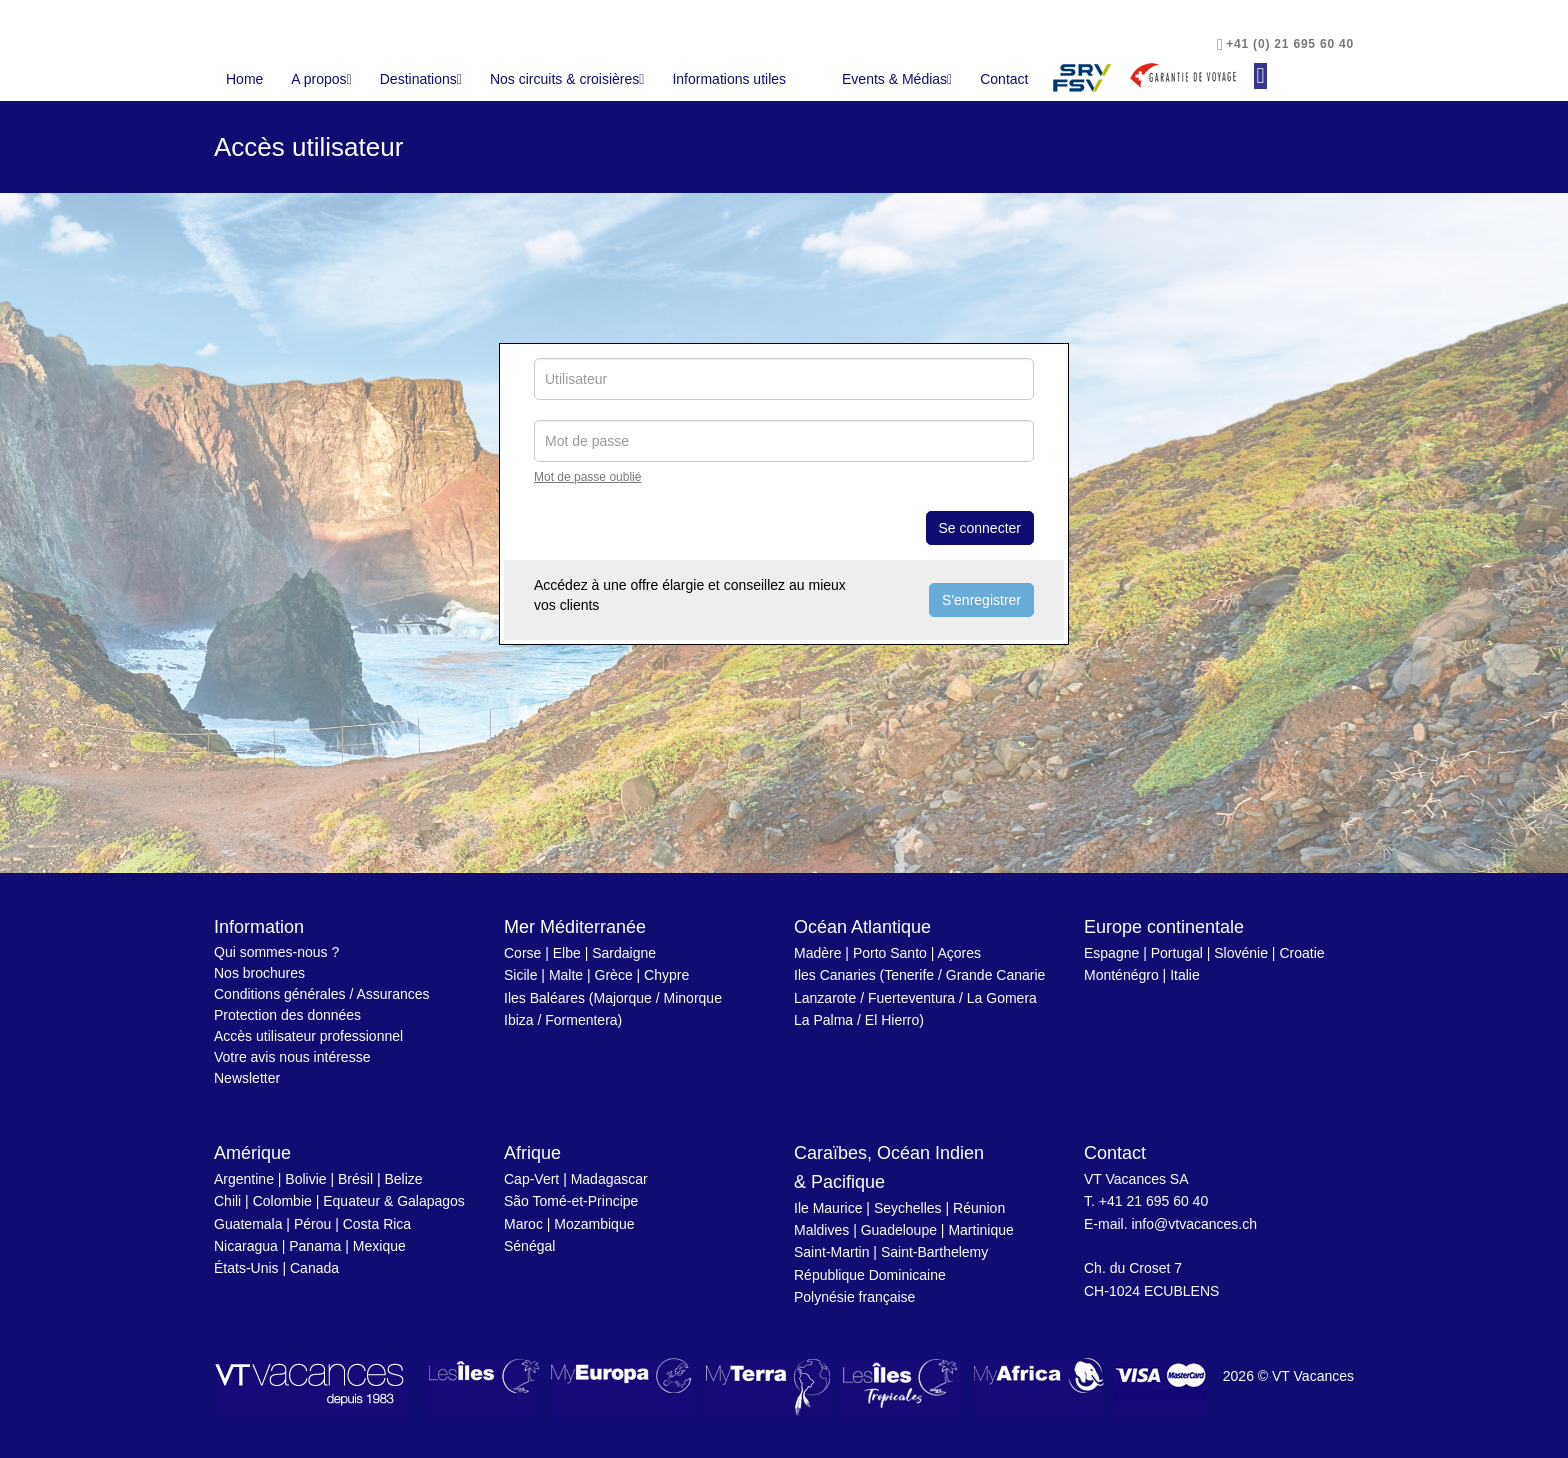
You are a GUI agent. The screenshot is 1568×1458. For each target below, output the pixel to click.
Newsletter (247, 1078)
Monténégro (1121, 975)
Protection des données (287, 1015)
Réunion (979, 1208)
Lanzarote (825, 998)
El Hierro (892, 1020)
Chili (227, 1201)
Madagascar (609, 1179)
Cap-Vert (531, 1179)
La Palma (823, 1020)
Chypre (666, 975)
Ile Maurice (828, 1208)
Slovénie (1241, 953)
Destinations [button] (421, 79)
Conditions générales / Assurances (322, 994)
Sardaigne (624, 953)
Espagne (1111, 953)
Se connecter (980, 528)
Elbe (567, 953)
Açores (959, 953)
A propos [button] (321, 79)
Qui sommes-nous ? (276, 952)
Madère (817, 953)
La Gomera (1002, 998)
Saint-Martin (831, 1252)
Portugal (1177, 953)
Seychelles (908, 1208)
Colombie (282, 1201)
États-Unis (246, 1268)
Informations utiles (729, 79)
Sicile (520, 975)
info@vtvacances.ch (1194, 1224)
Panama (315, 1246)
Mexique (379, 1246)
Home (244, 79)
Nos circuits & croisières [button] (567, 79)
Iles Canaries (835, 975)
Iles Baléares (544, 998)
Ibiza (519, 1020)
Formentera (581, 1020)
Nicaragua (246, 1246)
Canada (314, 1268)
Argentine (244, 1179)
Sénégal (529, 1246)
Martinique (980, 1230)
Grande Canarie (996, 975)
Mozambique (594, 1224)
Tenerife (909, 975)
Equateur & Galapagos (394, 1201)
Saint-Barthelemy (934, 1252)
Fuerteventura (911, 998)
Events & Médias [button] (897, 79)
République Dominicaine (870, 1275)
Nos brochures (259, 973)
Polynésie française (854, 1297)
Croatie (1301, 953)
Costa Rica (377, 1224)
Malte (566, 975)
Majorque (623, 998)
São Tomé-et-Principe (571, 1201)
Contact (1004, 79)
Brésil (355, 1179)
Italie (1185, 975)
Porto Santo (890, 953)
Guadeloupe (899, 1230)
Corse (522, 953)
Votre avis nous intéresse (292, 1057)
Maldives (821, 1230)
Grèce (614, 975)
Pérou (312, 1224)
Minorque (693, 998)
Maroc (523, 1224)
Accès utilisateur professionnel (308, 1036)
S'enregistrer (981, 600)
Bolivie (305, 1179)
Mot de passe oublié (587, 477)
